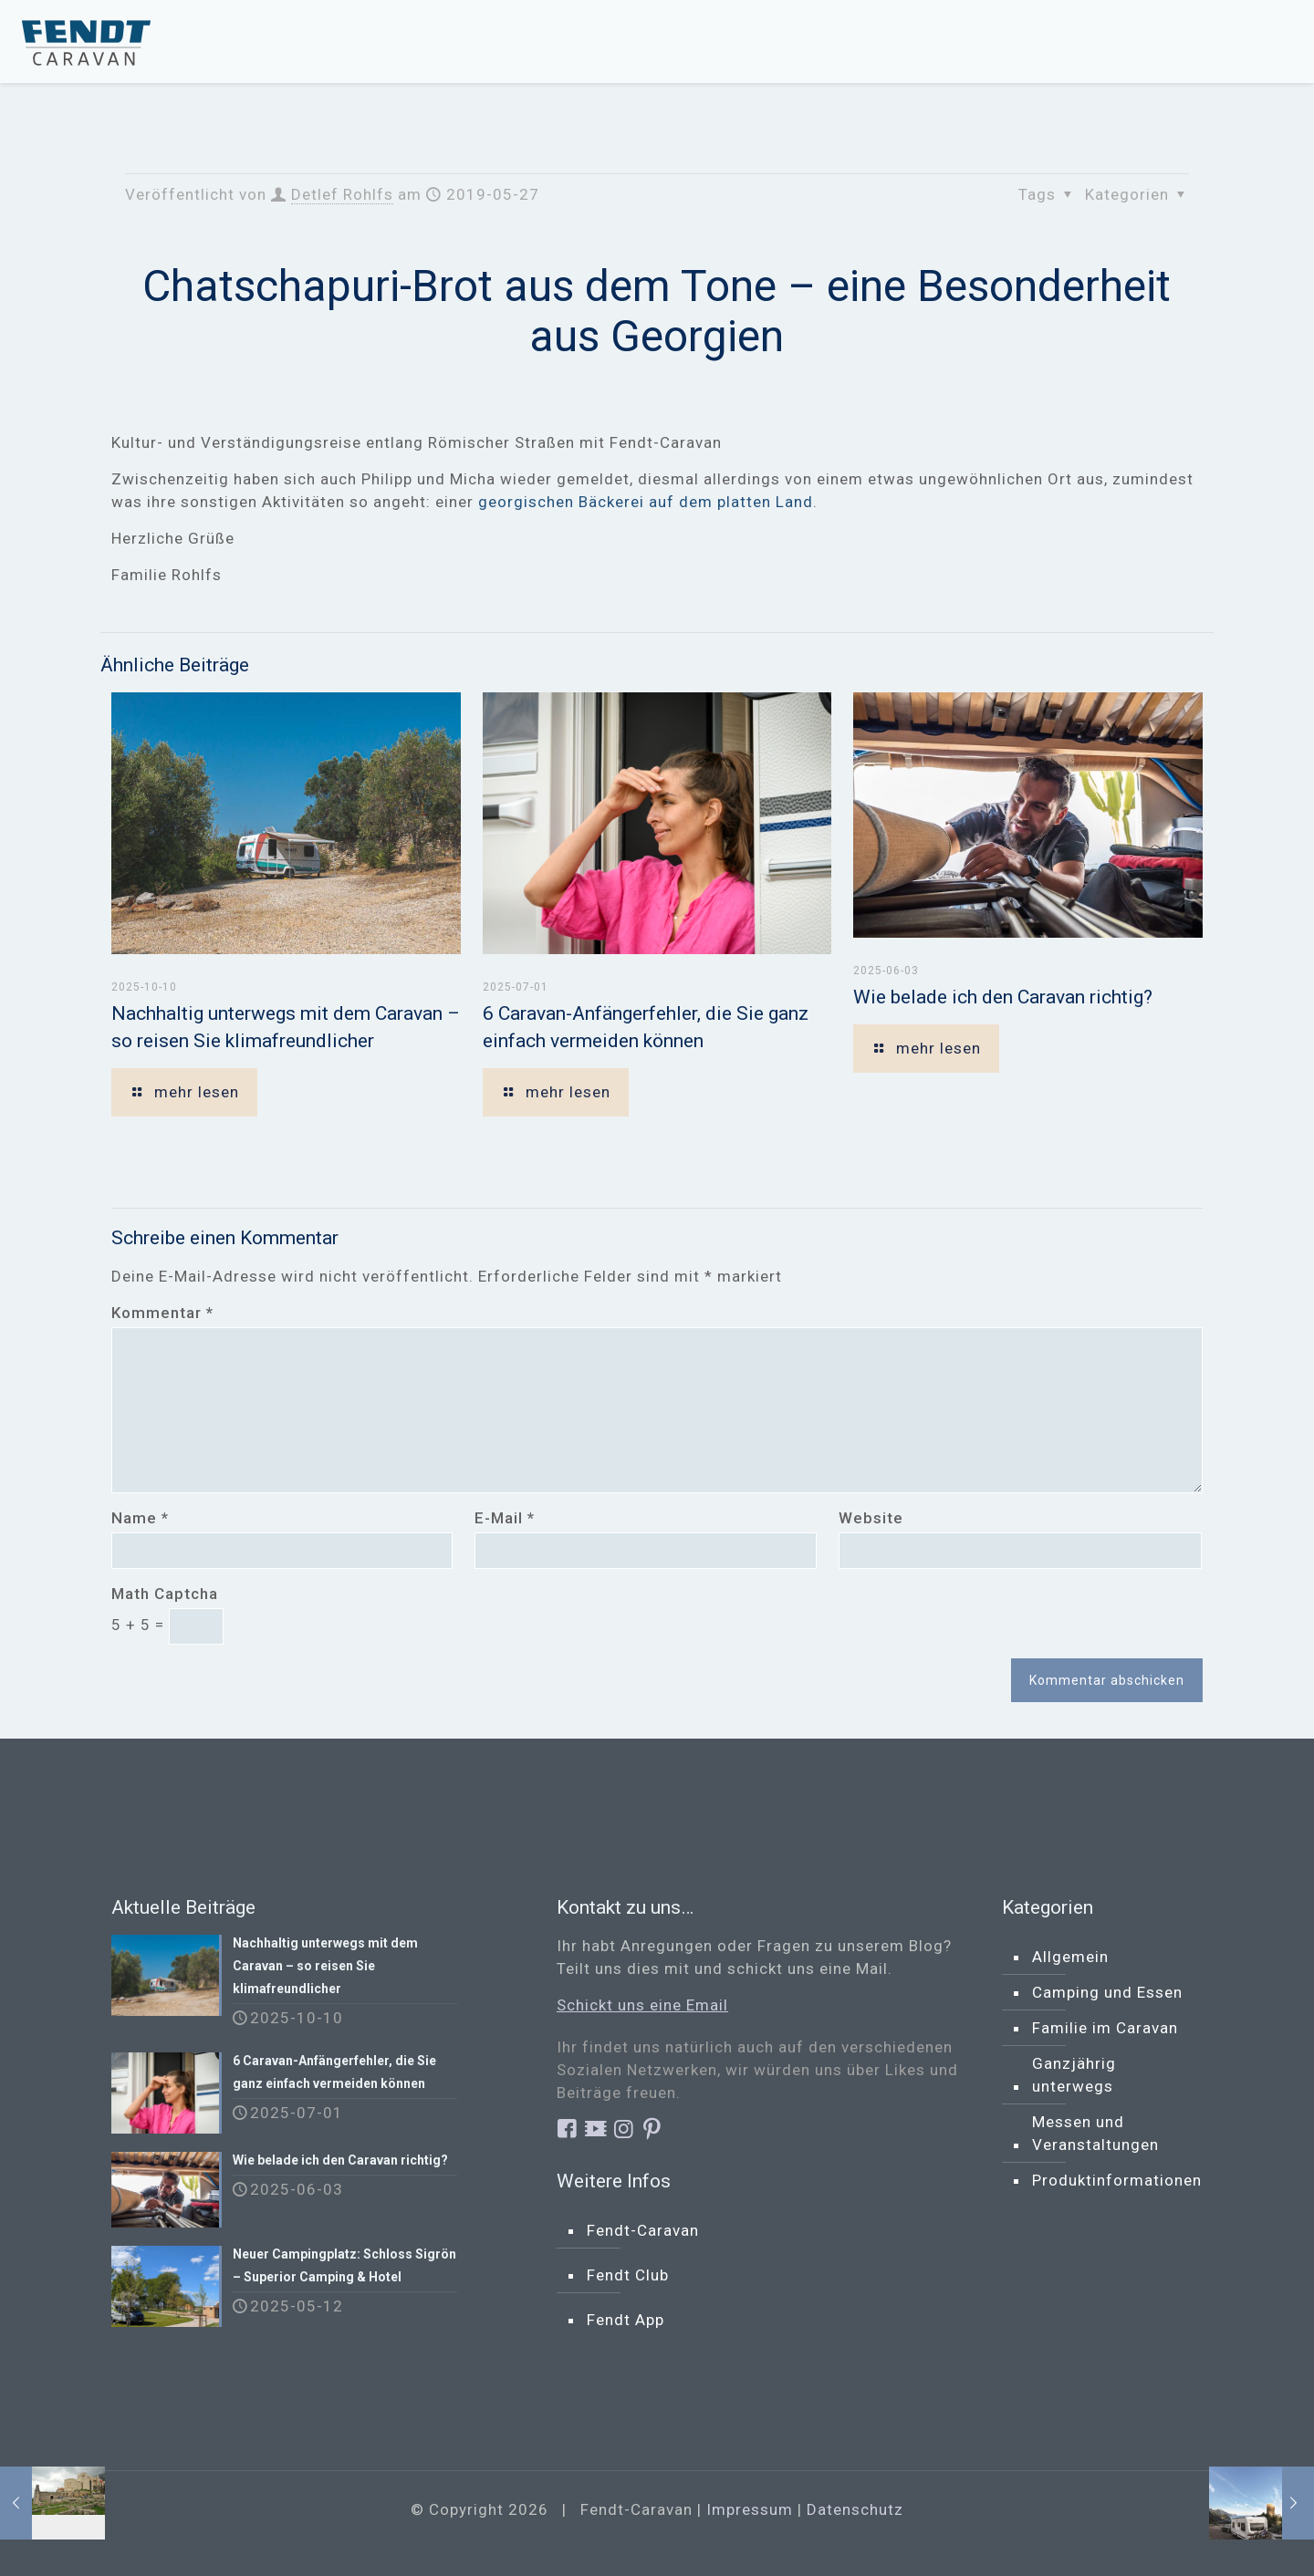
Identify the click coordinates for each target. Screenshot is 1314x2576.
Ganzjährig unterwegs (1074, 2074)
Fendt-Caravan (643, 2230)
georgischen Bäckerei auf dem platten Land (643, 502)
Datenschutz (855, 2509)
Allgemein (1070, 1957)
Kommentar (162, 1313)
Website (871, 1518)
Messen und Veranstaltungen (1095, 2133)
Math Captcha (164, 1593)
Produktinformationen (1117, 2180)
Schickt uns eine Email (642, 2005)
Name (140, 1518)
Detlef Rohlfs (342, 194)
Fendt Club (628, 2275)
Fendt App (625, 2320)
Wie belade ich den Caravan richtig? (1002, 997)
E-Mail (504, 1518)
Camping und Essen (1107, 1992)
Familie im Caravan (1105, 2028)
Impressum (749, 2509)
